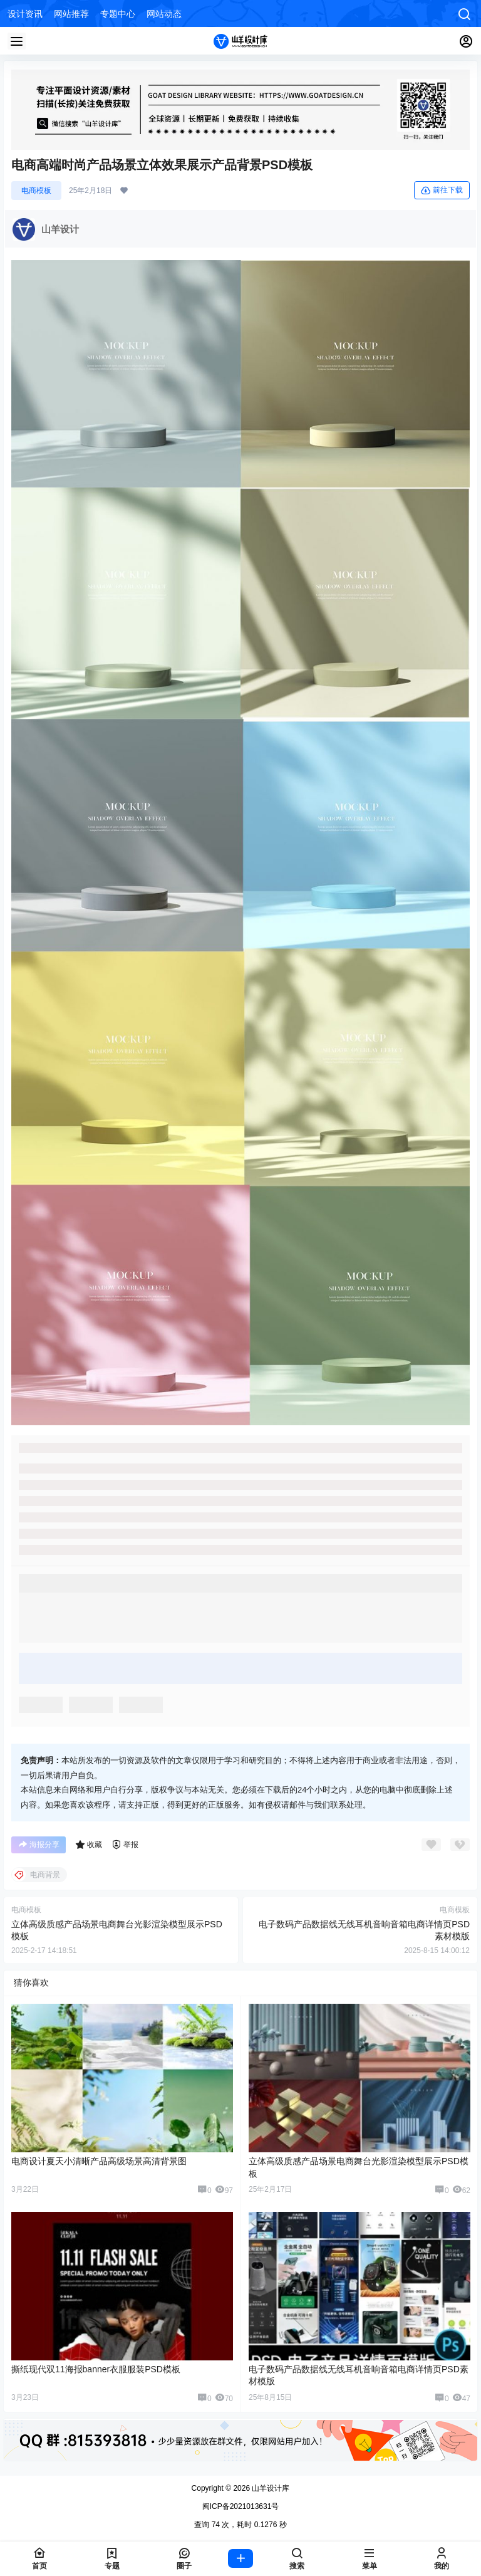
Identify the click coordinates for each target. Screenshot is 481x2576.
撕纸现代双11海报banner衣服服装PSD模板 (95, 2369)
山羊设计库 (269, 2488)
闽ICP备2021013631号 (240, 2506)
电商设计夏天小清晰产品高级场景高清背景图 (99, 2161)
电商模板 (36, 190)
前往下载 (442, 191)
